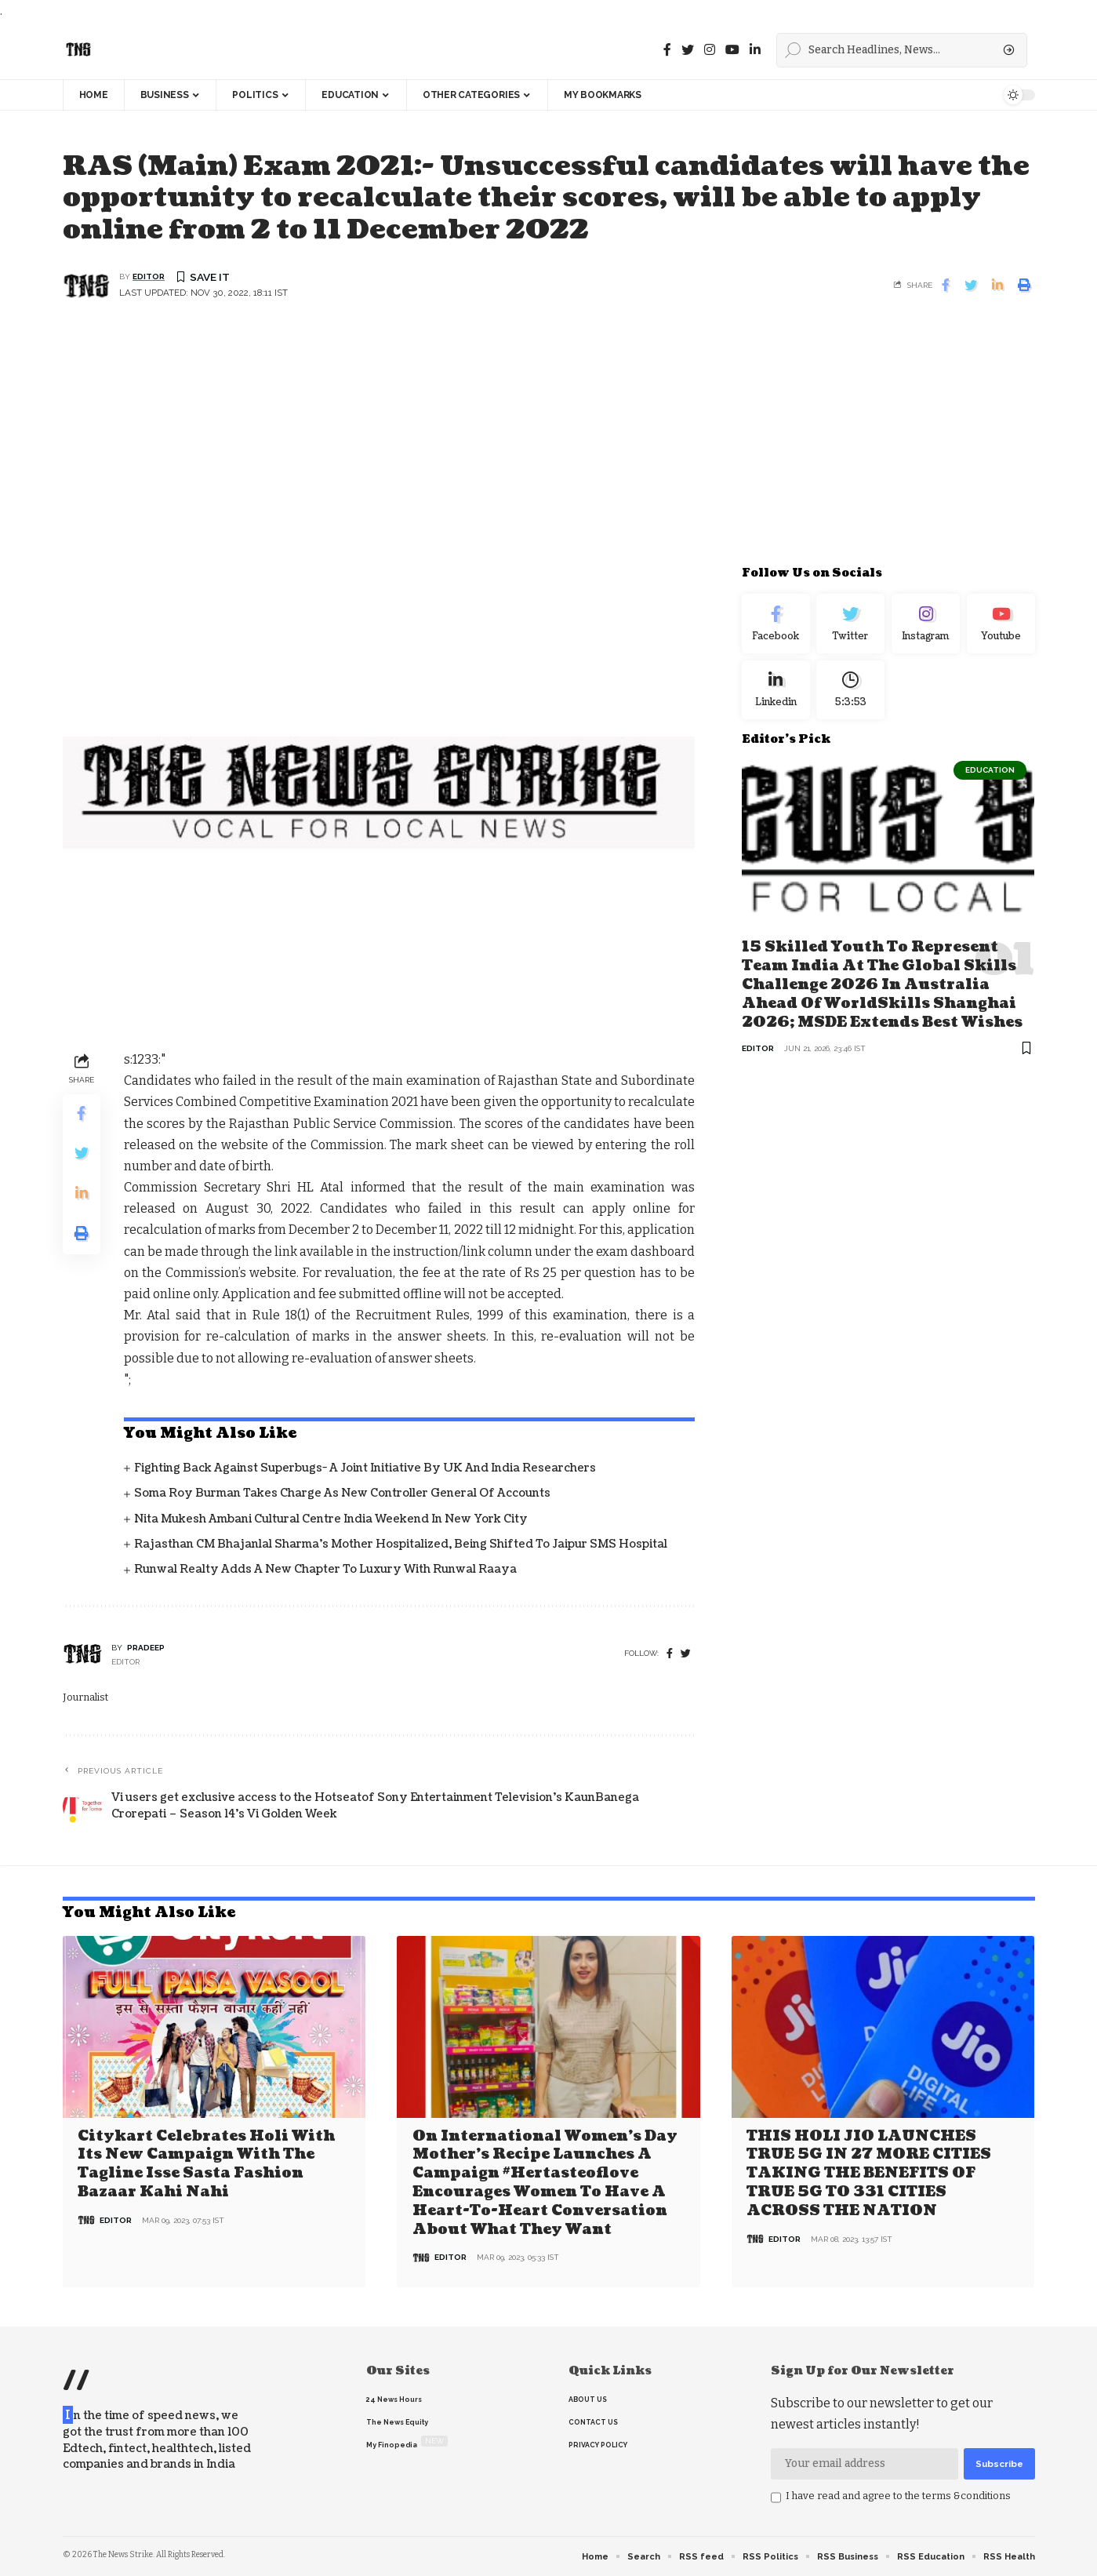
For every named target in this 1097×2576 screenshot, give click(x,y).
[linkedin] (755, 49)
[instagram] (709, 49)
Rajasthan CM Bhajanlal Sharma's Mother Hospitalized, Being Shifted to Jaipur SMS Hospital (400, 1544)
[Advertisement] (548, 443)
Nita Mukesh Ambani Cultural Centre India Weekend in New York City (331, 1519)
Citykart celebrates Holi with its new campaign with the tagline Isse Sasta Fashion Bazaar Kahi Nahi (206, 2164)
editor (149, 277)
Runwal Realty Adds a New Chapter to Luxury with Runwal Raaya (325, 1570)
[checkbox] (776, 2497)
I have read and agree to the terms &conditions (898, 2495)
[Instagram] (926, 625)
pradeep (146, 1648)
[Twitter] (687, 49)
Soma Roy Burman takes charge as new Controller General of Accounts (342, 1493)
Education (990, 776)
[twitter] (686, 1655)
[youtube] (732, 49)
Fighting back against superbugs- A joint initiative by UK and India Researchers (365, 1468)
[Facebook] (667, 49)
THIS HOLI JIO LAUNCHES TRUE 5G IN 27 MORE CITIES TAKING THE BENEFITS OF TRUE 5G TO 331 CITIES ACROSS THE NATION (868, 2173)
